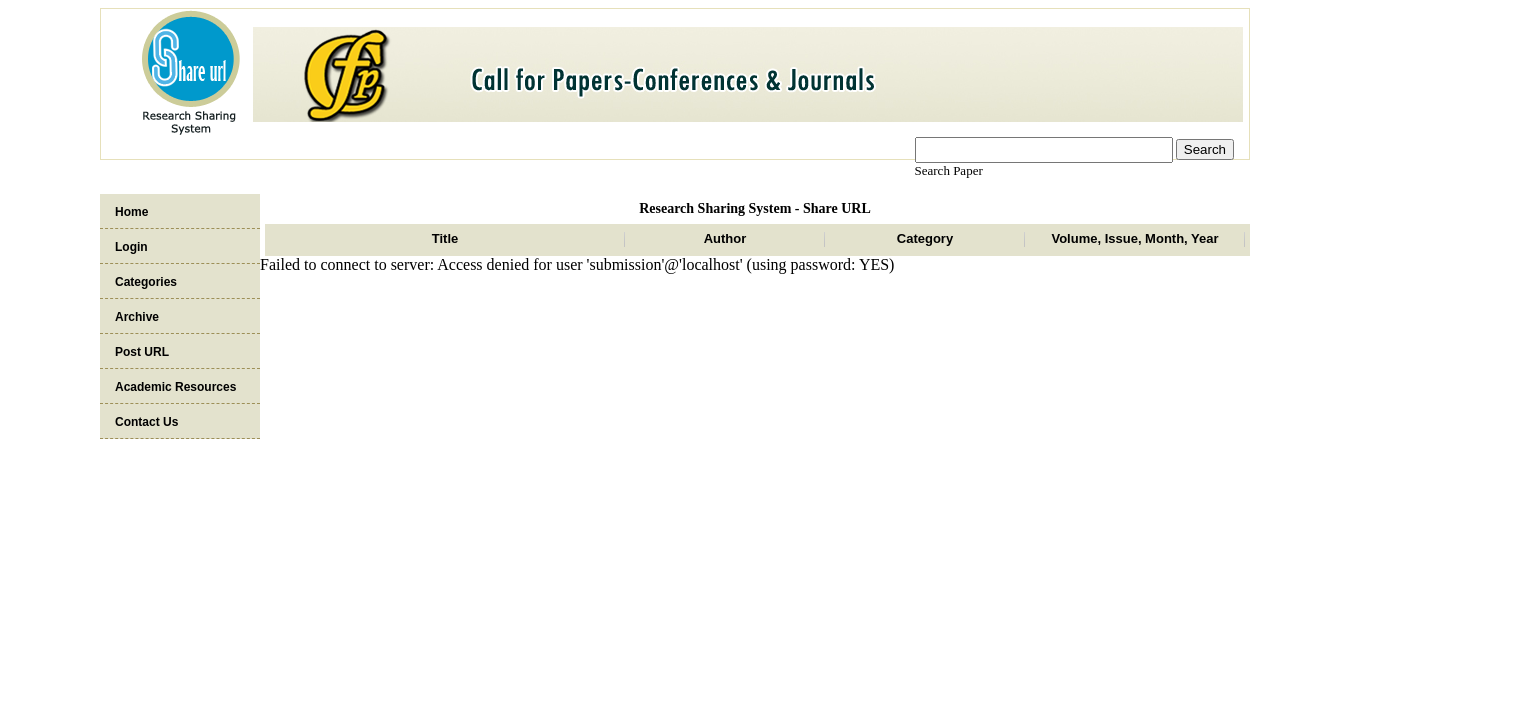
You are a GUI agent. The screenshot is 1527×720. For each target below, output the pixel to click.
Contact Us (146, 422)
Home (131, 212)
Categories (146, 282)
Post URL (142, 352)
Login (131, 247)
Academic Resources (175, 387)
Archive (137, 317)
